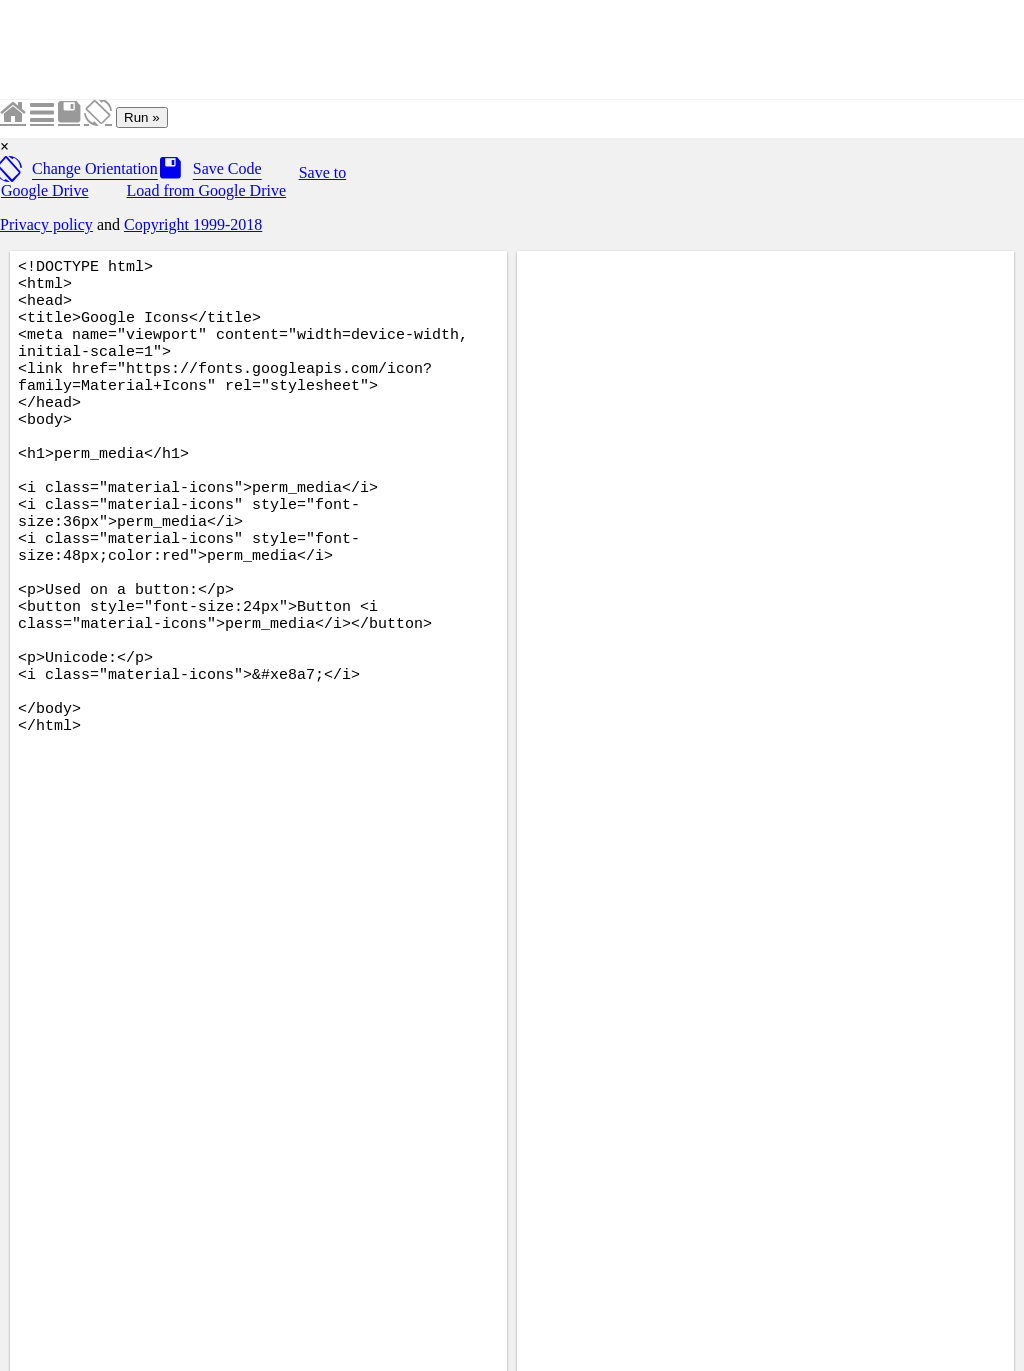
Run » (142, 117)
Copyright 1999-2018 (193, 224)
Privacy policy (46, 224)
